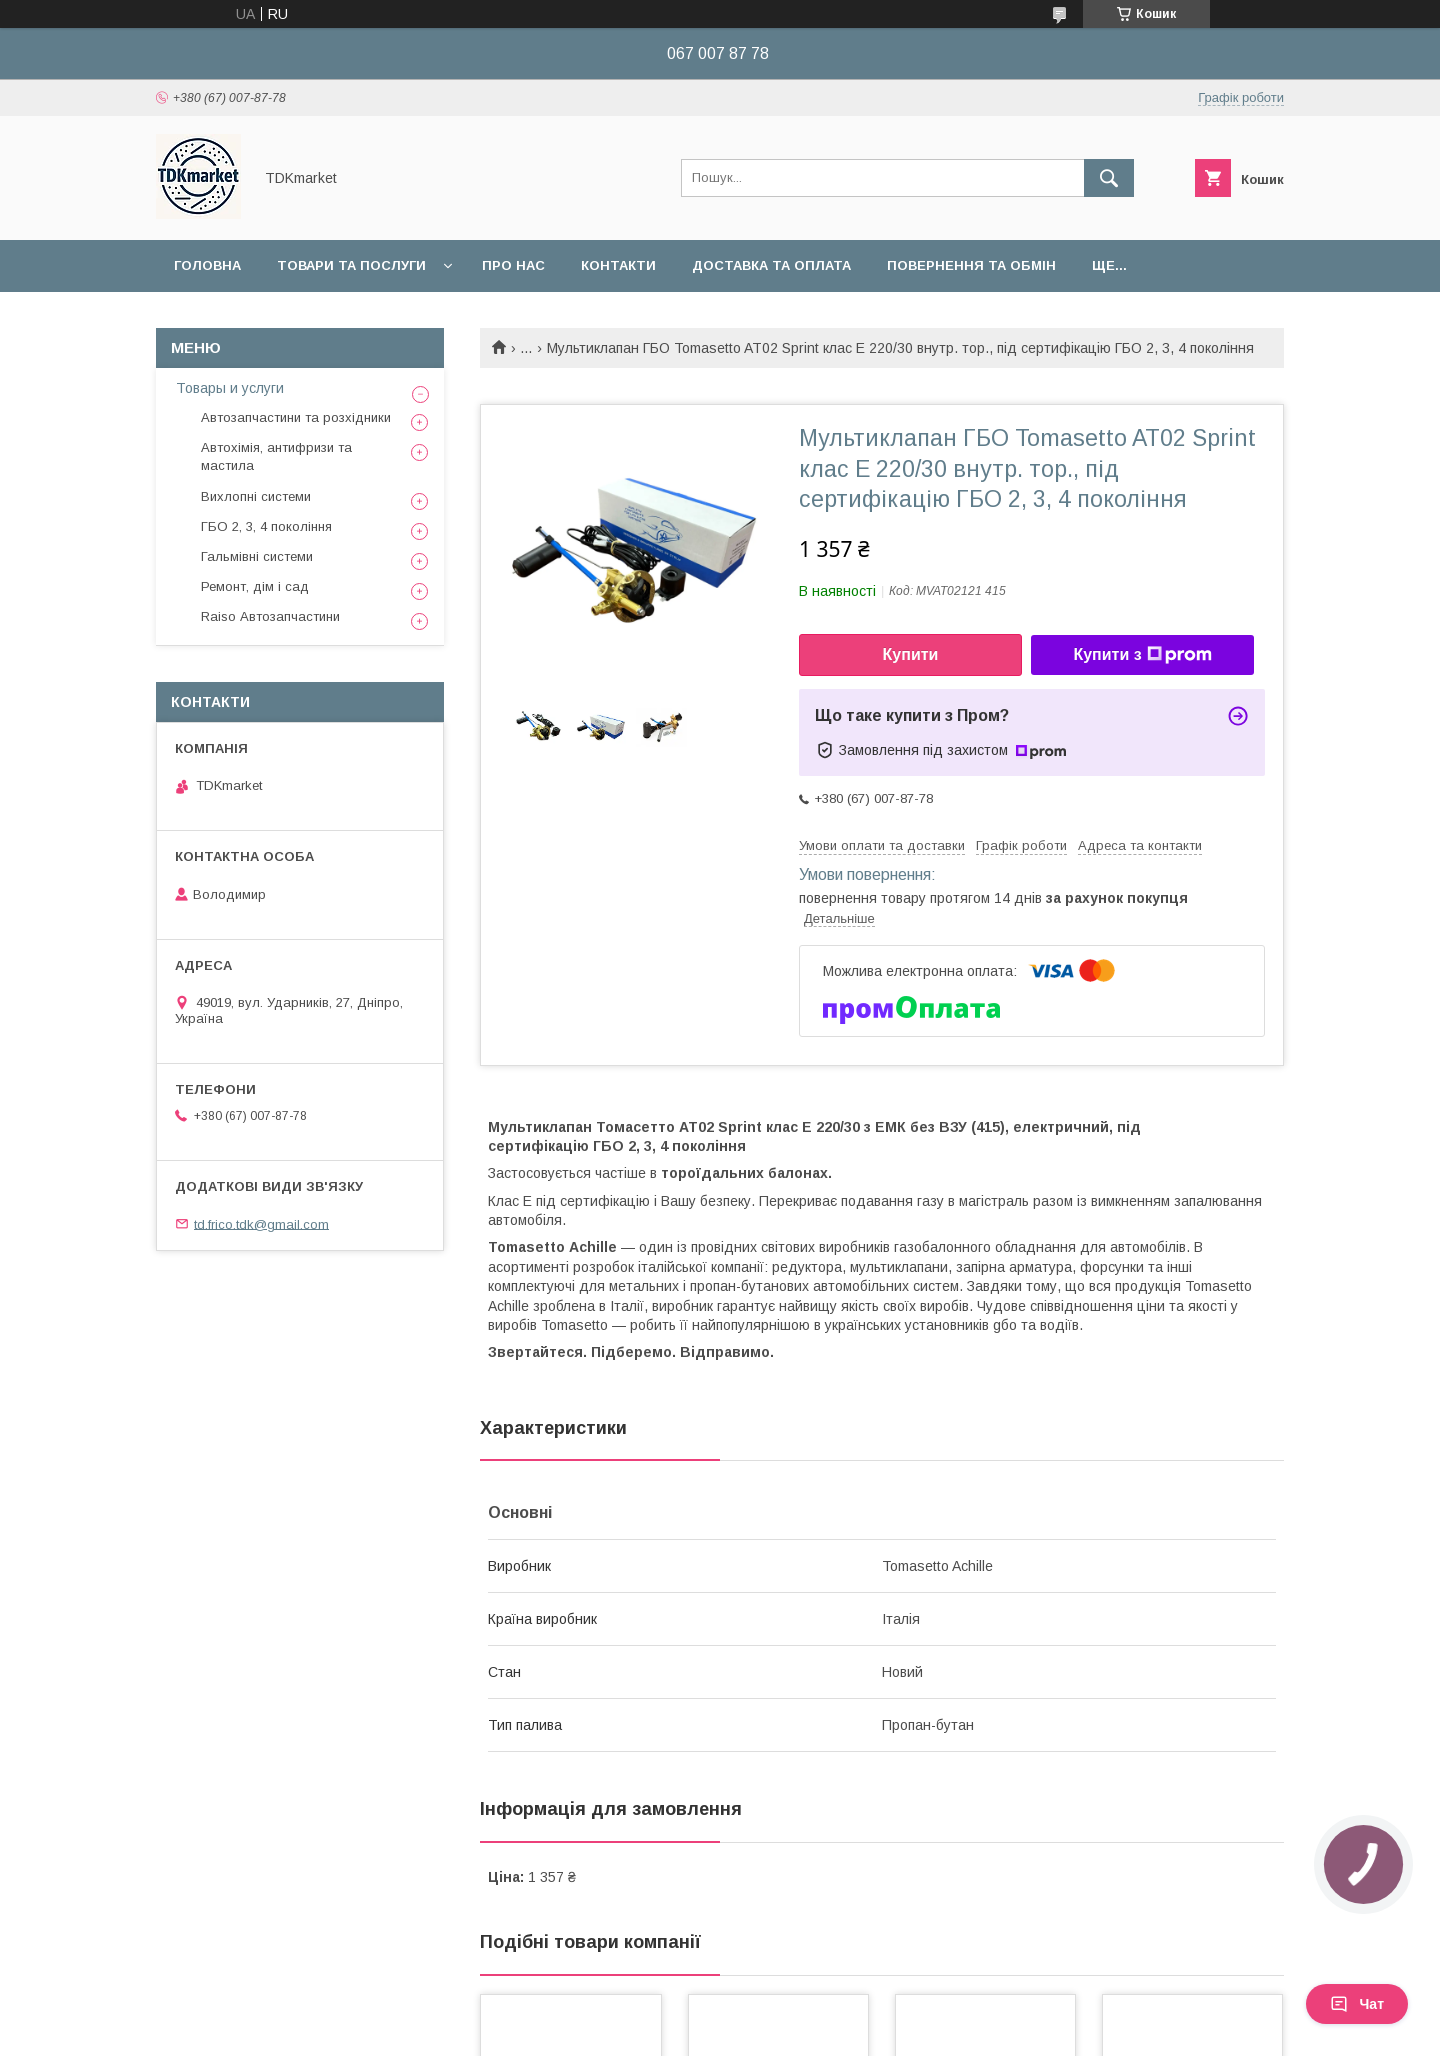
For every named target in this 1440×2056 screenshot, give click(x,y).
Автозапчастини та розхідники (296, 417)
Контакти (618, 265)
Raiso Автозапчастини (270, 616)
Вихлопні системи (256, 496)
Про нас (513, 265)
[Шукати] (1109, 178)
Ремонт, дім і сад (255, 586)
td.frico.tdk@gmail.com (261, 1223)
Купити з (1142, 655)
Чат (1357, 2004)
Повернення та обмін (971, 265)
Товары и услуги (230, 388)
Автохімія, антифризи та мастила (276, 456)
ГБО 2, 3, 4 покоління (266, 526)
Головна (207, 265)
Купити (911, 654)
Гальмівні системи (257, 556)
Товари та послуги (351, 265)
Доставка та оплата (771, 265)
